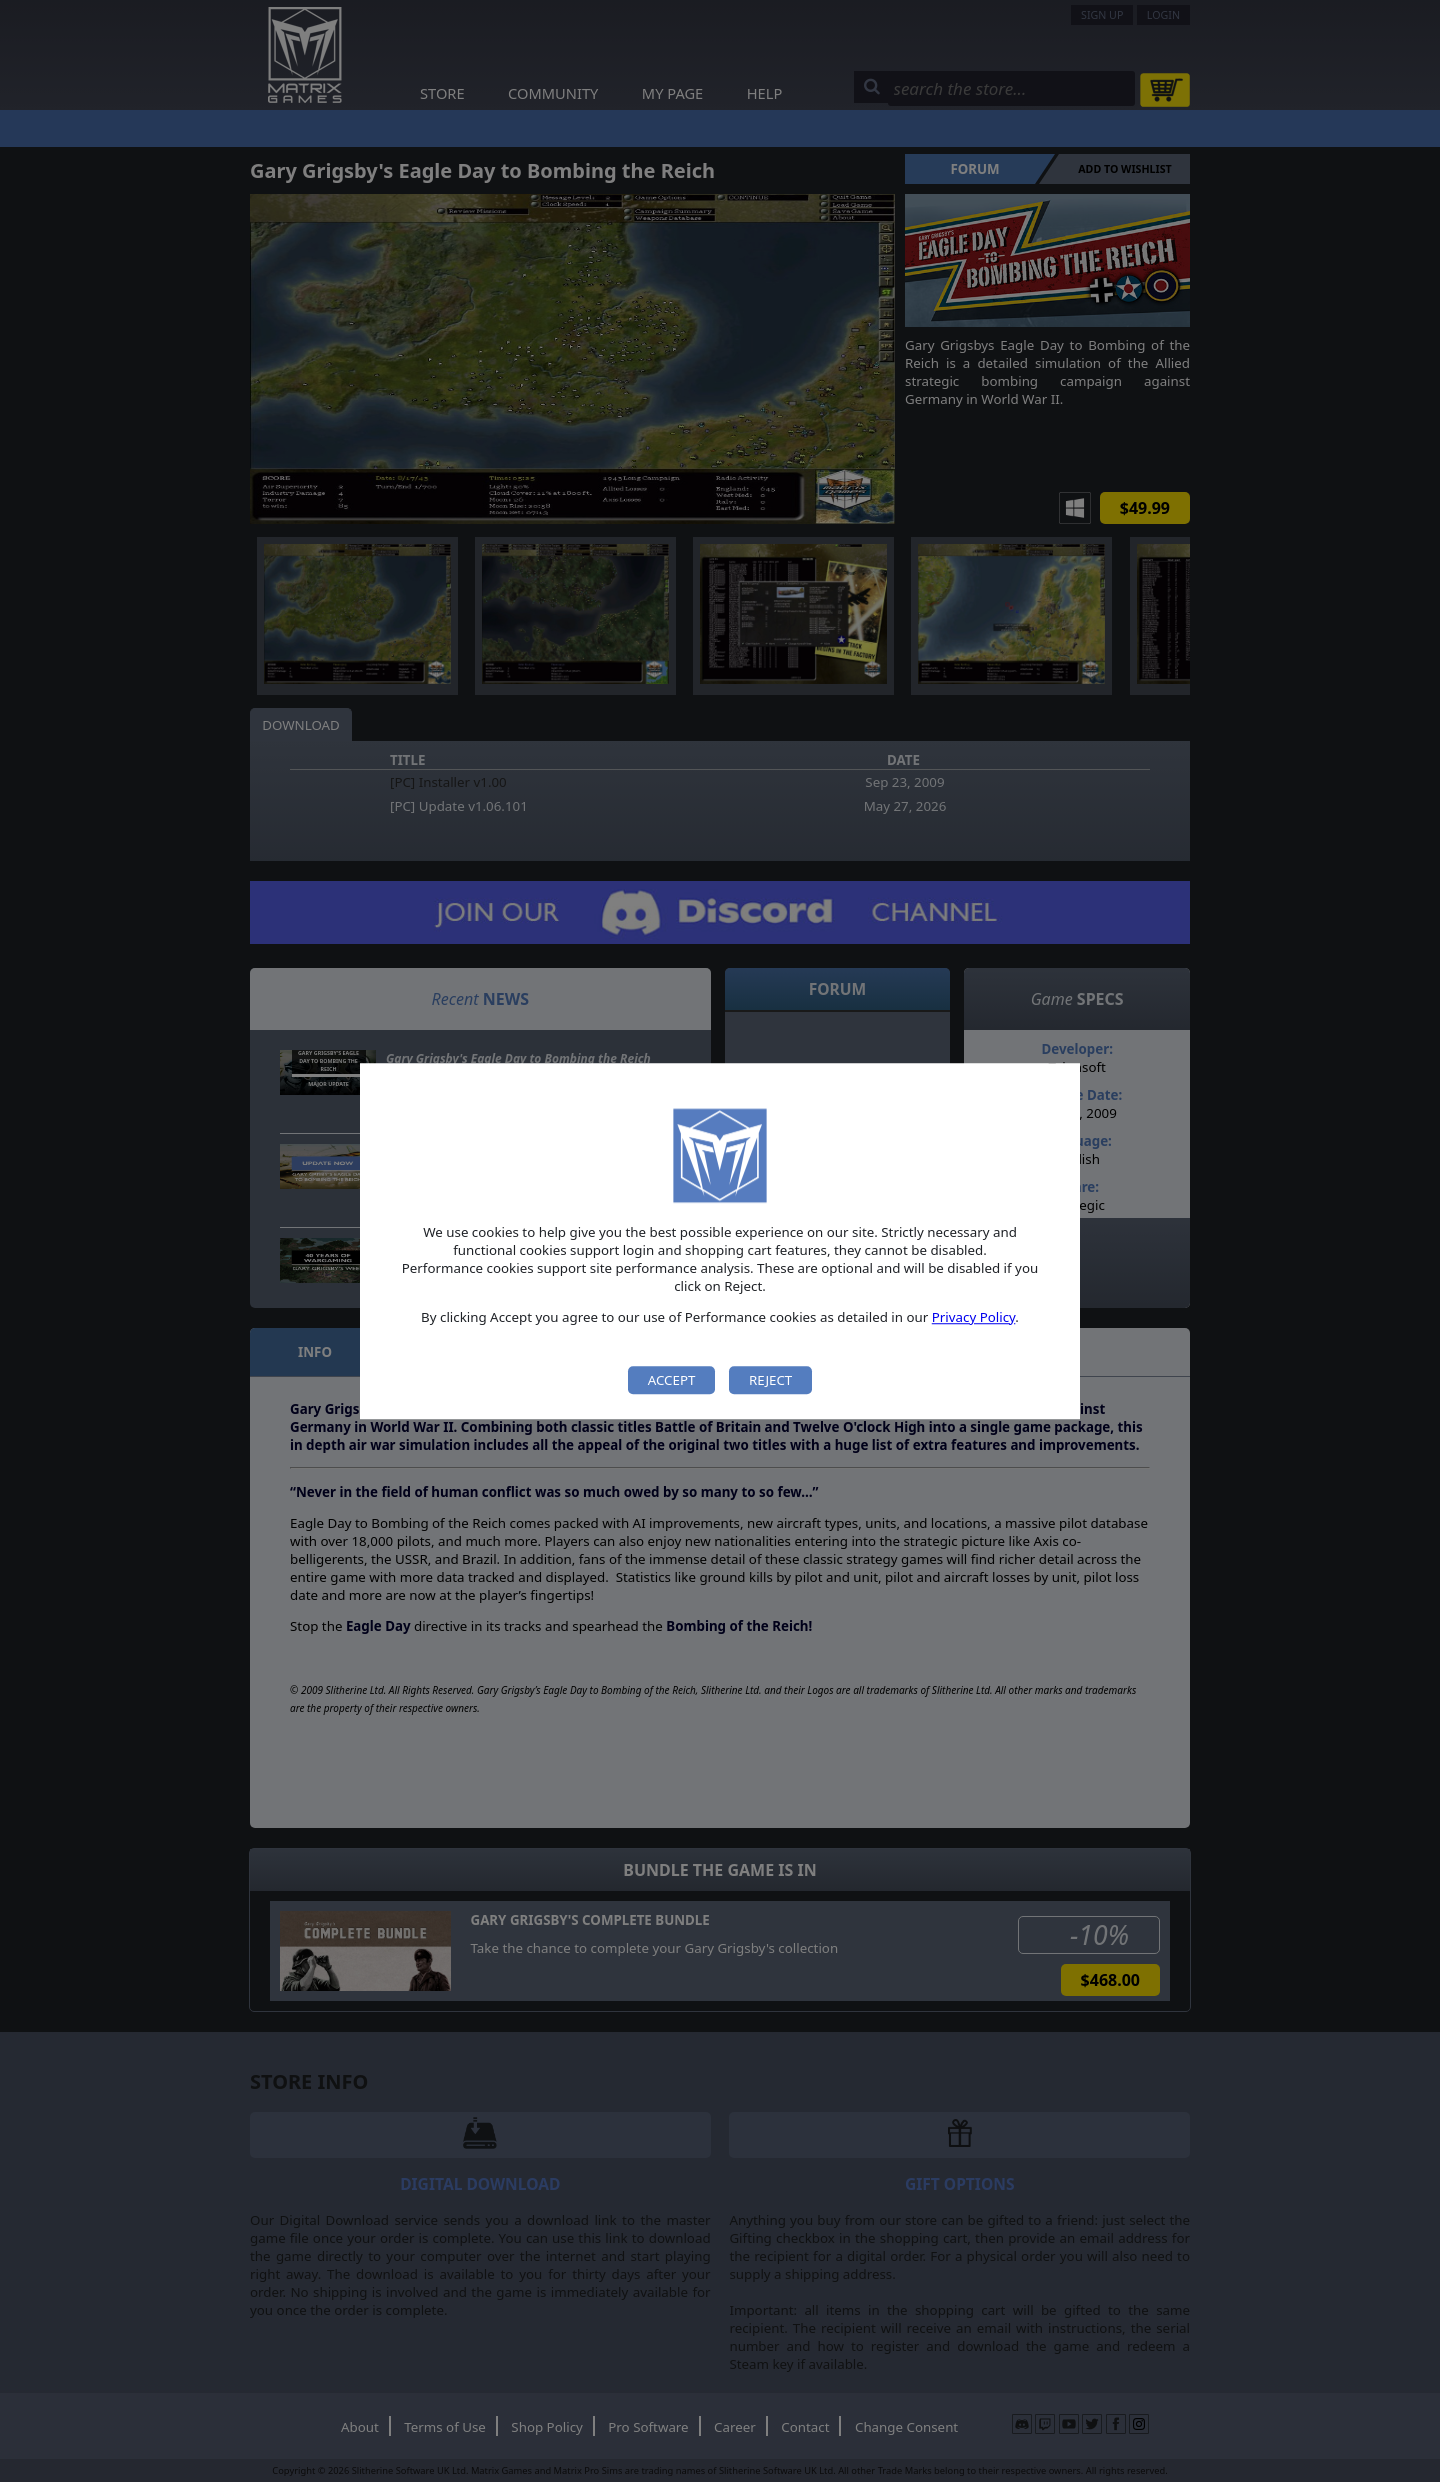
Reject (770, 1380)
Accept (672, 1380)
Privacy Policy (974, 1317)
